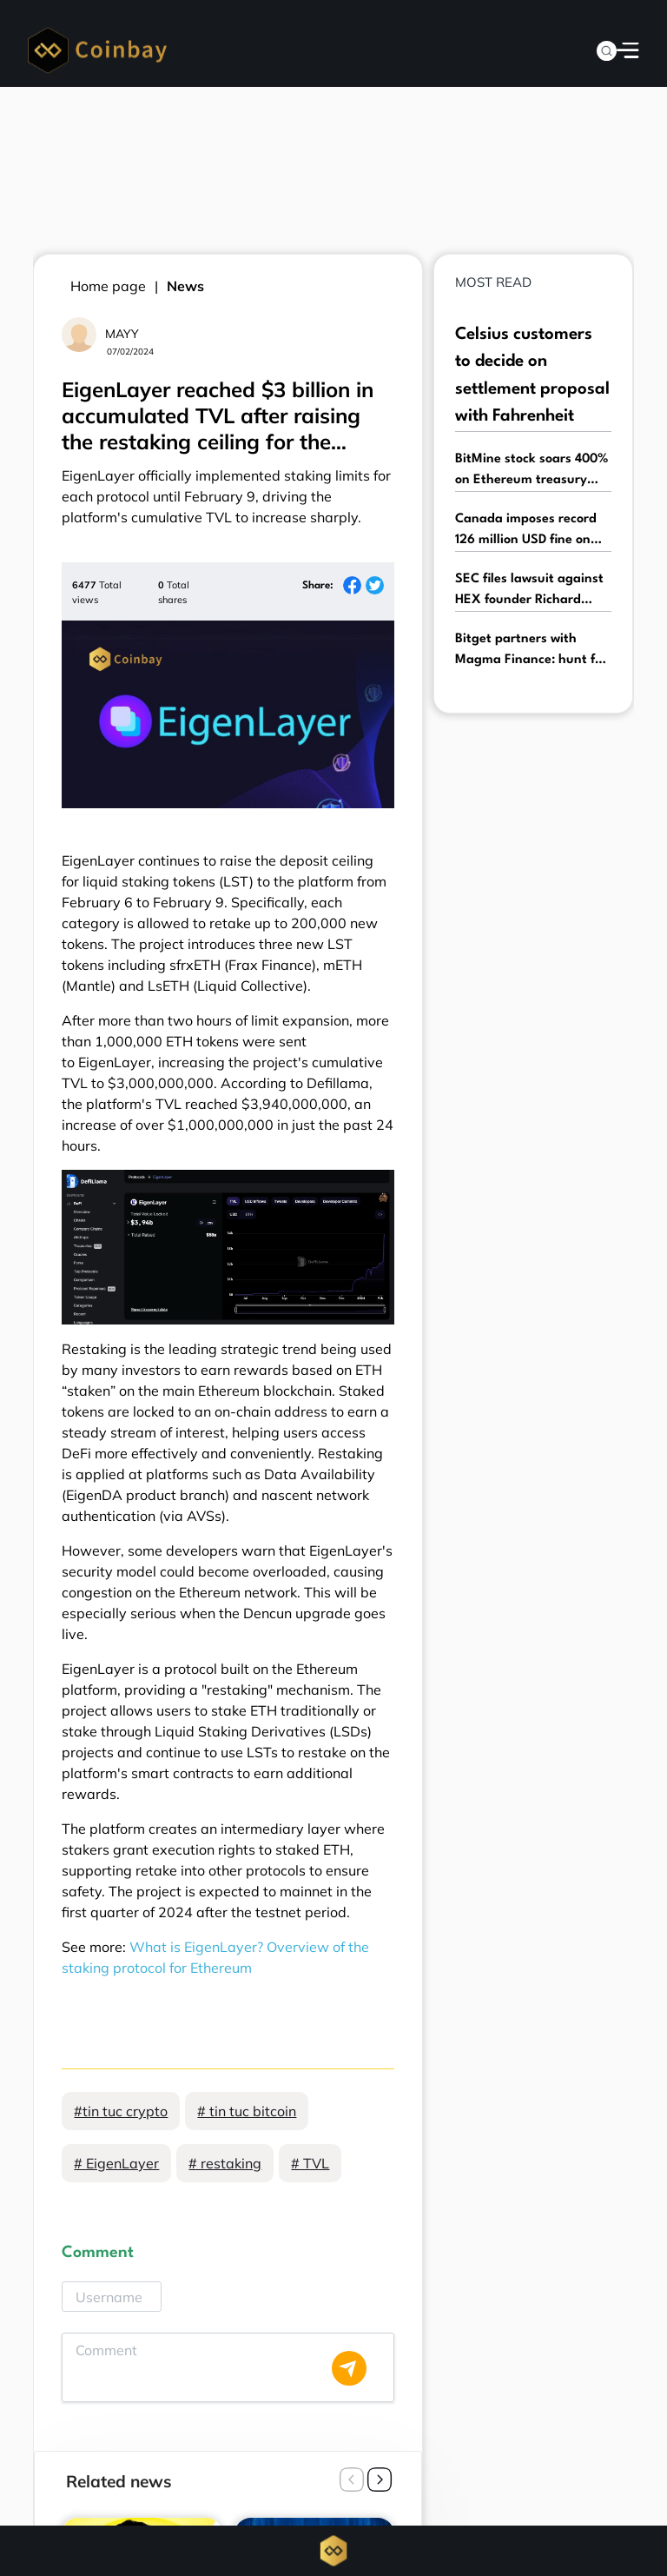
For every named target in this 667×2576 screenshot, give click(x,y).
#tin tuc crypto (121, 2111)
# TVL (310, 2163)
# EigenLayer (116, 2163)
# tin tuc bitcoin (246, 2111)
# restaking (224, 2163)
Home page (108, 286)
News (185, 286)
